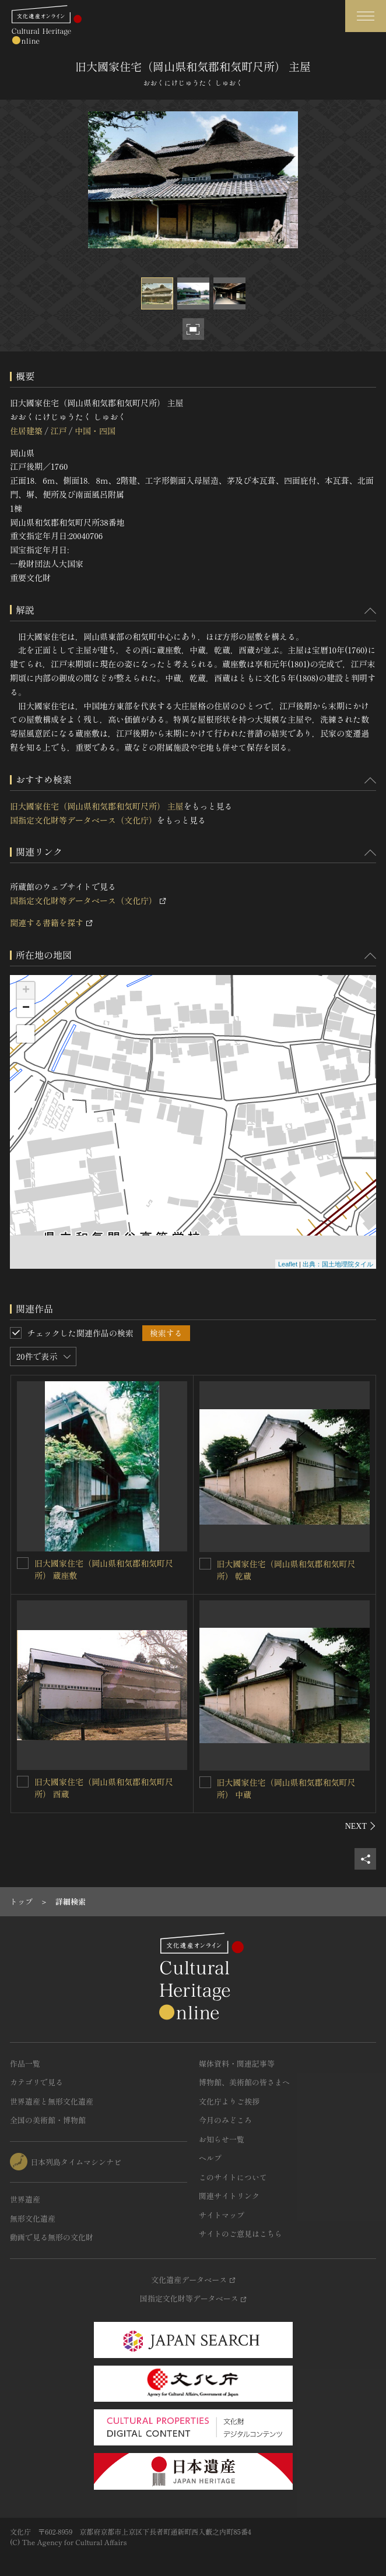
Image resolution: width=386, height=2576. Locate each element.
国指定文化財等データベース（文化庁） (83, 820)
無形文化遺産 (32, 2218)
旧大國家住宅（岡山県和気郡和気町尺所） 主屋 (97, 806)
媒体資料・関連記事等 (237, 2063)
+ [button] (26, 991)
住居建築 (26, 431)
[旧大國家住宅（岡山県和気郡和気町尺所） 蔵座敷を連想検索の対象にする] (23, 1563)
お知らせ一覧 (221, 2139)
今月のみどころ (225, 2119)
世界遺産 (25, 2199)
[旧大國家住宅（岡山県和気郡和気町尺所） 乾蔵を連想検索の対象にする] (205, 1563)
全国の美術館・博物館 (48, 2119)
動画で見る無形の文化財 (51, 2237)
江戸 (58, 431)
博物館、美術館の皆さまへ (244, 2082)
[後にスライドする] (360, 1826)
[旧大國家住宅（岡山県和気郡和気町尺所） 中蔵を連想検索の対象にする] (205, 1782)
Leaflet (287, 1264)
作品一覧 (25, 2063)
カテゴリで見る (36, 2082)
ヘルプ (210, 2157)
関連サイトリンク (229, 2195)
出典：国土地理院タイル (338, 1264)
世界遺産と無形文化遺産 (51, 2101)
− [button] (26, 1008)
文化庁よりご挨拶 (229, 2101)
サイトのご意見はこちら (240, 2233)
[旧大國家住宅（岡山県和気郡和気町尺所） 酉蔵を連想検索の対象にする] (23, 1781)
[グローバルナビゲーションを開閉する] (365, 16)
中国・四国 (95, 431)
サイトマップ (221, 2214)
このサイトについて (233, 2177)
